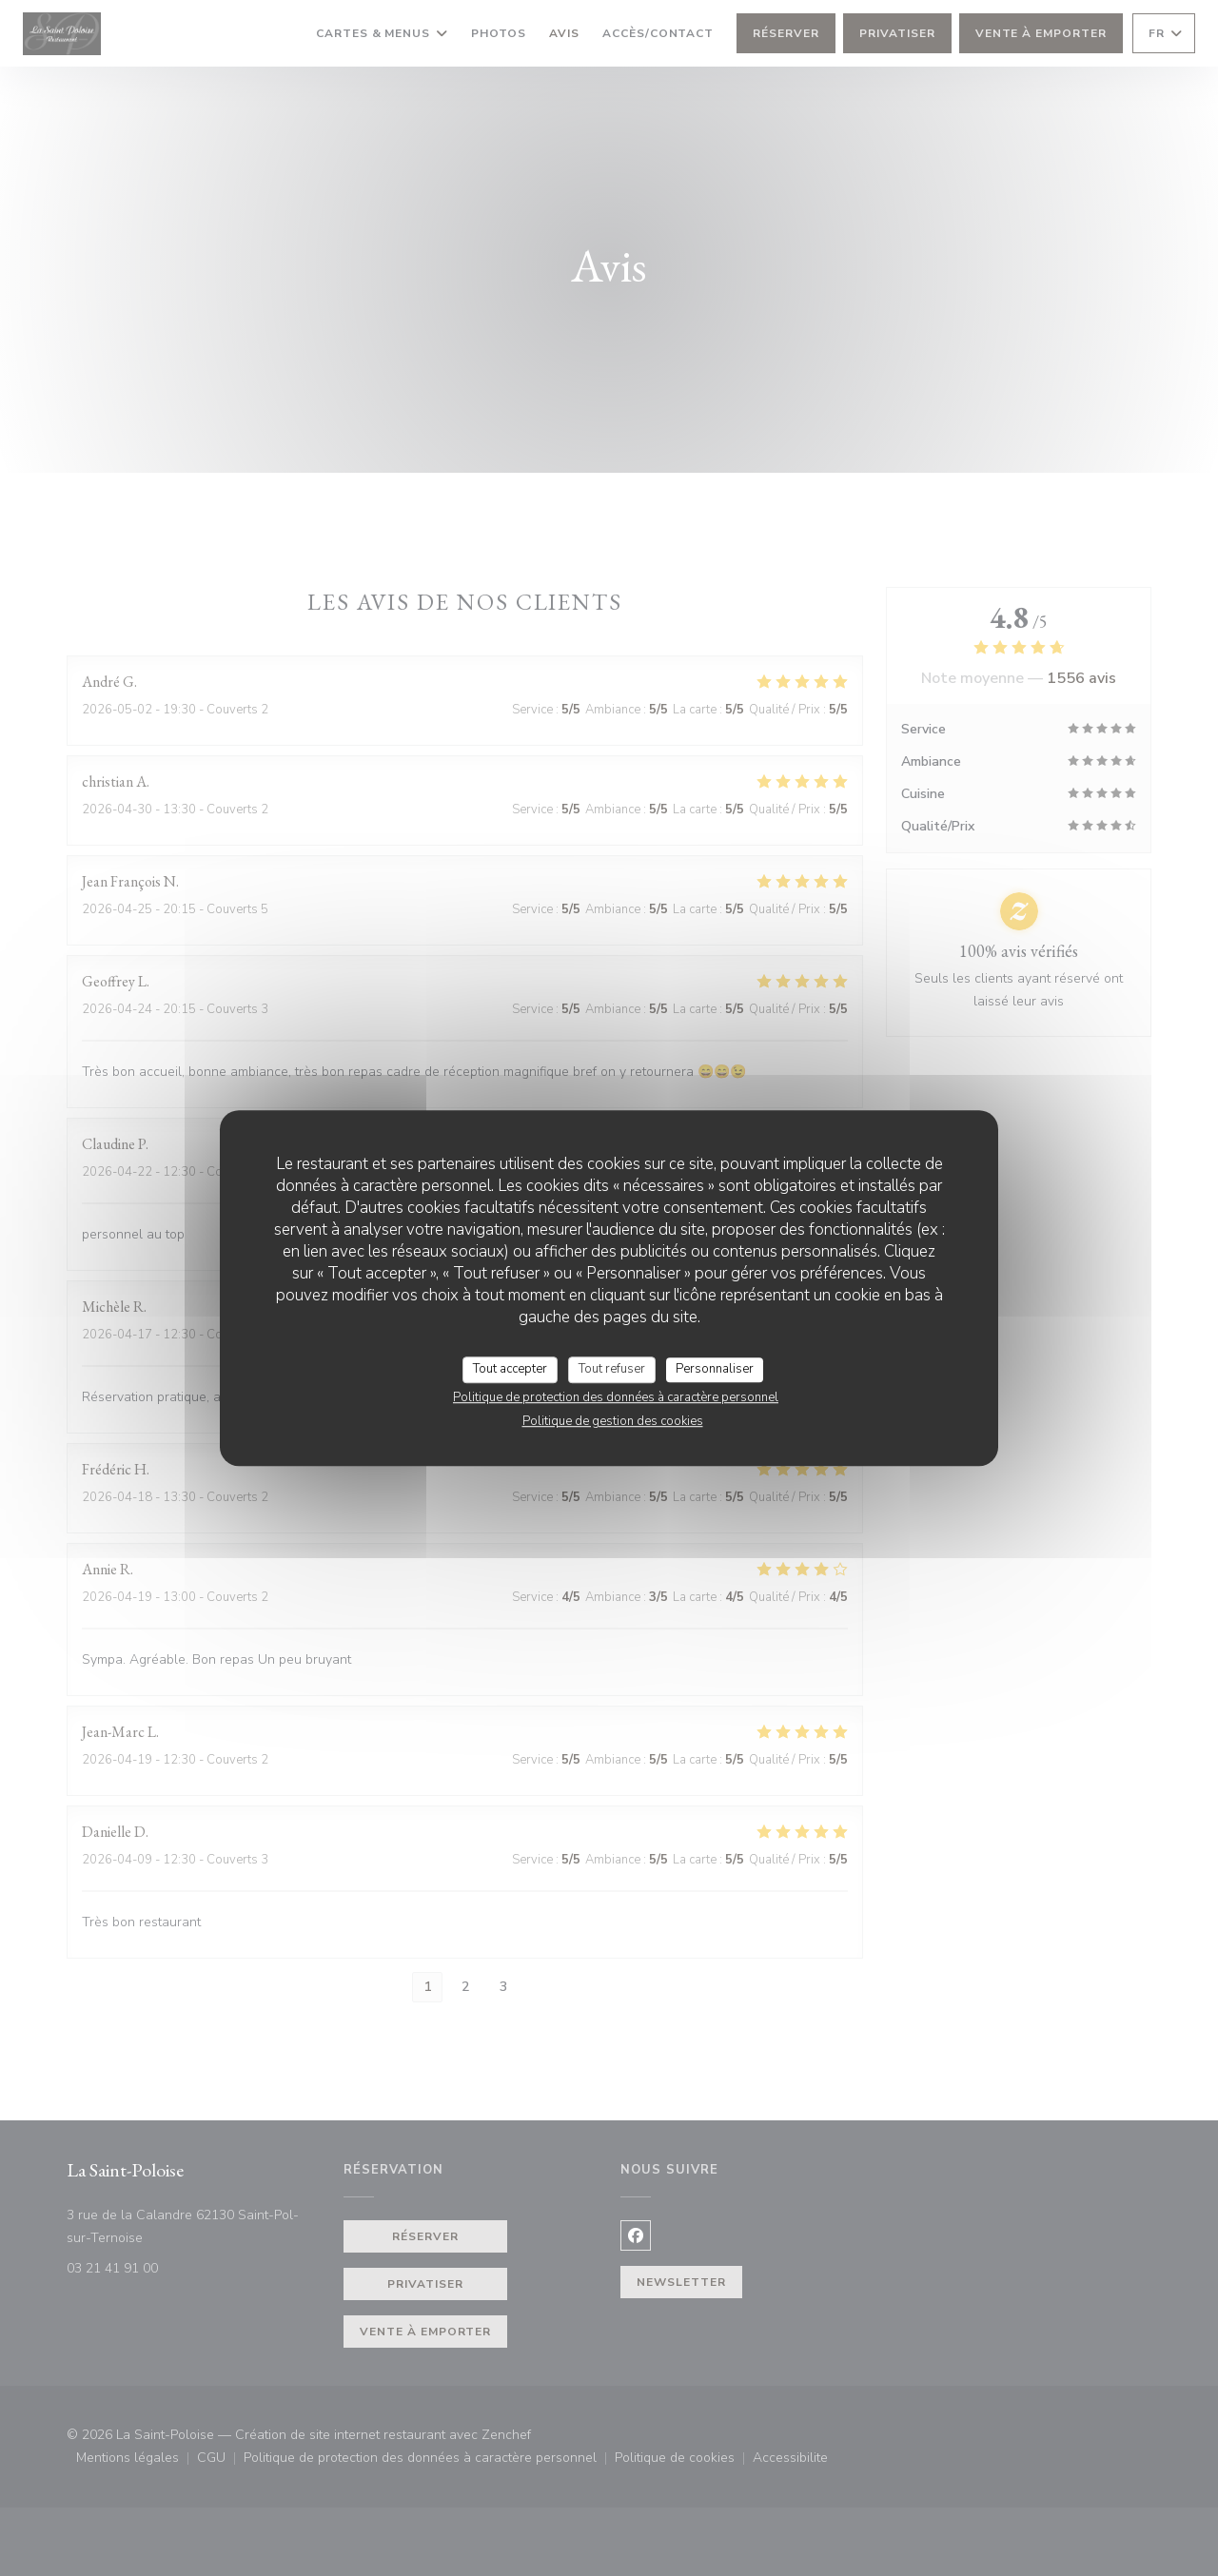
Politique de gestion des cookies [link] (612, 1421)
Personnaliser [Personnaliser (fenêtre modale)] (715, 1368)
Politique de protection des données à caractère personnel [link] (615, 1397)
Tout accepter (510, 1368)
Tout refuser (612, 1368)
